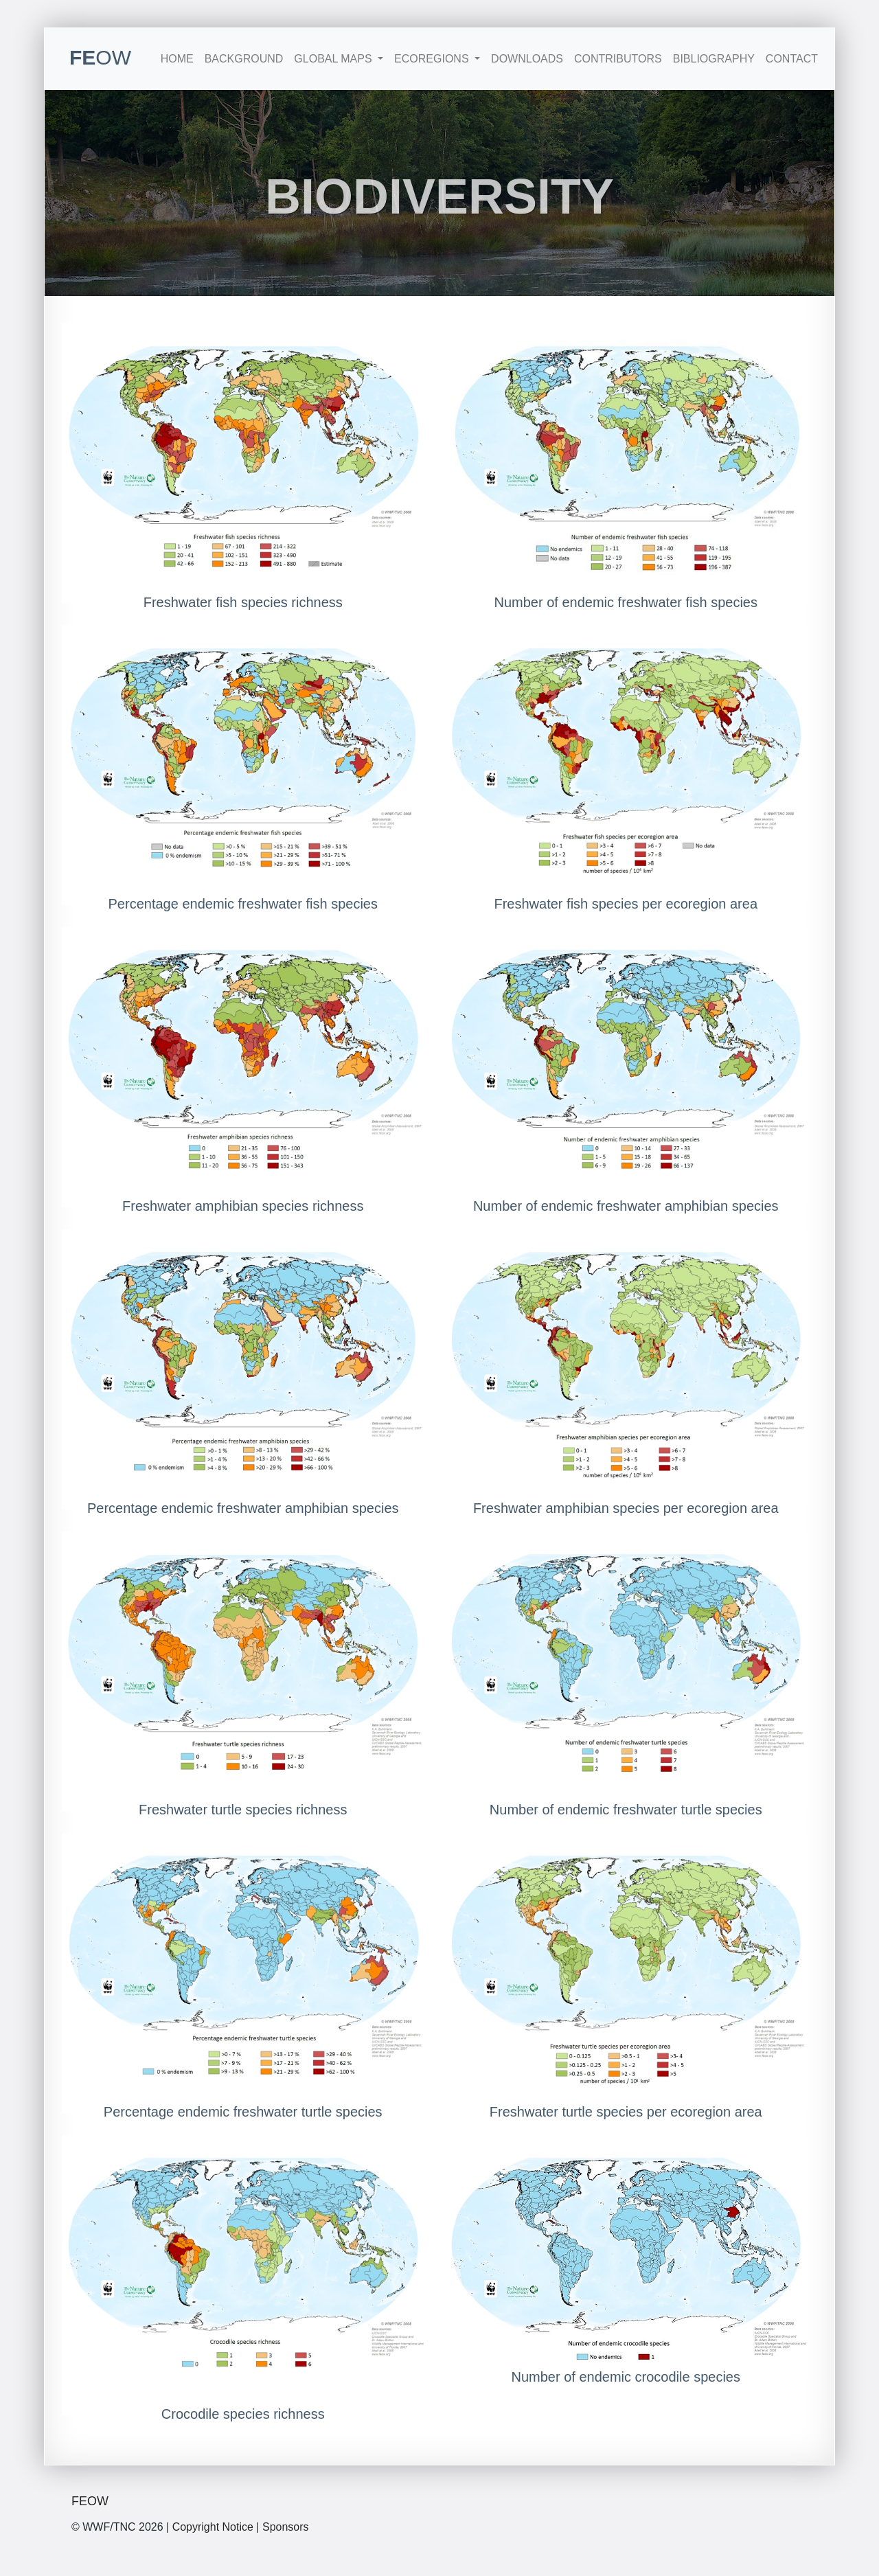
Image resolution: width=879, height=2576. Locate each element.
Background (244, 59)
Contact (792, 59)
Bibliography (714, 59)
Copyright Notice (212, 2527)
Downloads (527, 59)
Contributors (618, 59)
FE (100, 57)
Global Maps (334, 59)
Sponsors (285, 2527)
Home (177, 59)
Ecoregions (433, 59)
